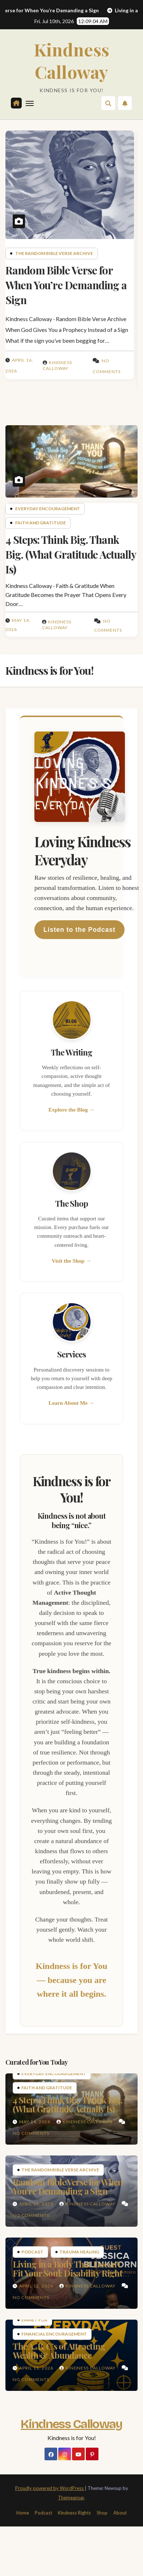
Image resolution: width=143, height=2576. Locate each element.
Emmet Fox (34, 2320)
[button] (108, 103)
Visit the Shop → (72, 1261)
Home (22, 2513)
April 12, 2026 (36, 2286)
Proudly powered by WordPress (50, 2488)
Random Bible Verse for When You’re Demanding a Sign (66, 285)
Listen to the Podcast (79, 929)
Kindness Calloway (72, 60)
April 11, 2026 (36, 2368)
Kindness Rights (74, 2513)
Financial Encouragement (54, 2334)
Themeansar (71, 2497)
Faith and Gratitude (40, 522)
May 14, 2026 (35, 2121)
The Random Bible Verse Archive (54, 253)
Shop (102, 2513)
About (120, 2513)
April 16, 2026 (36, 2203)
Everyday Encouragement (47, 508)
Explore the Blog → (72, 1109)
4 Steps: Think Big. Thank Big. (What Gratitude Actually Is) (70, 554)
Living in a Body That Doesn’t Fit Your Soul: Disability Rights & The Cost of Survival (69, 2273)
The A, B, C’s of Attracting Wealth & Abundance (59, 2350)
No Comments (31, 2133)
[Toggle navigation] (30, 103)
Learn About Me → (71, 1403)
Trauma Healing (79, 2252)
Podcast (32, 2252)
